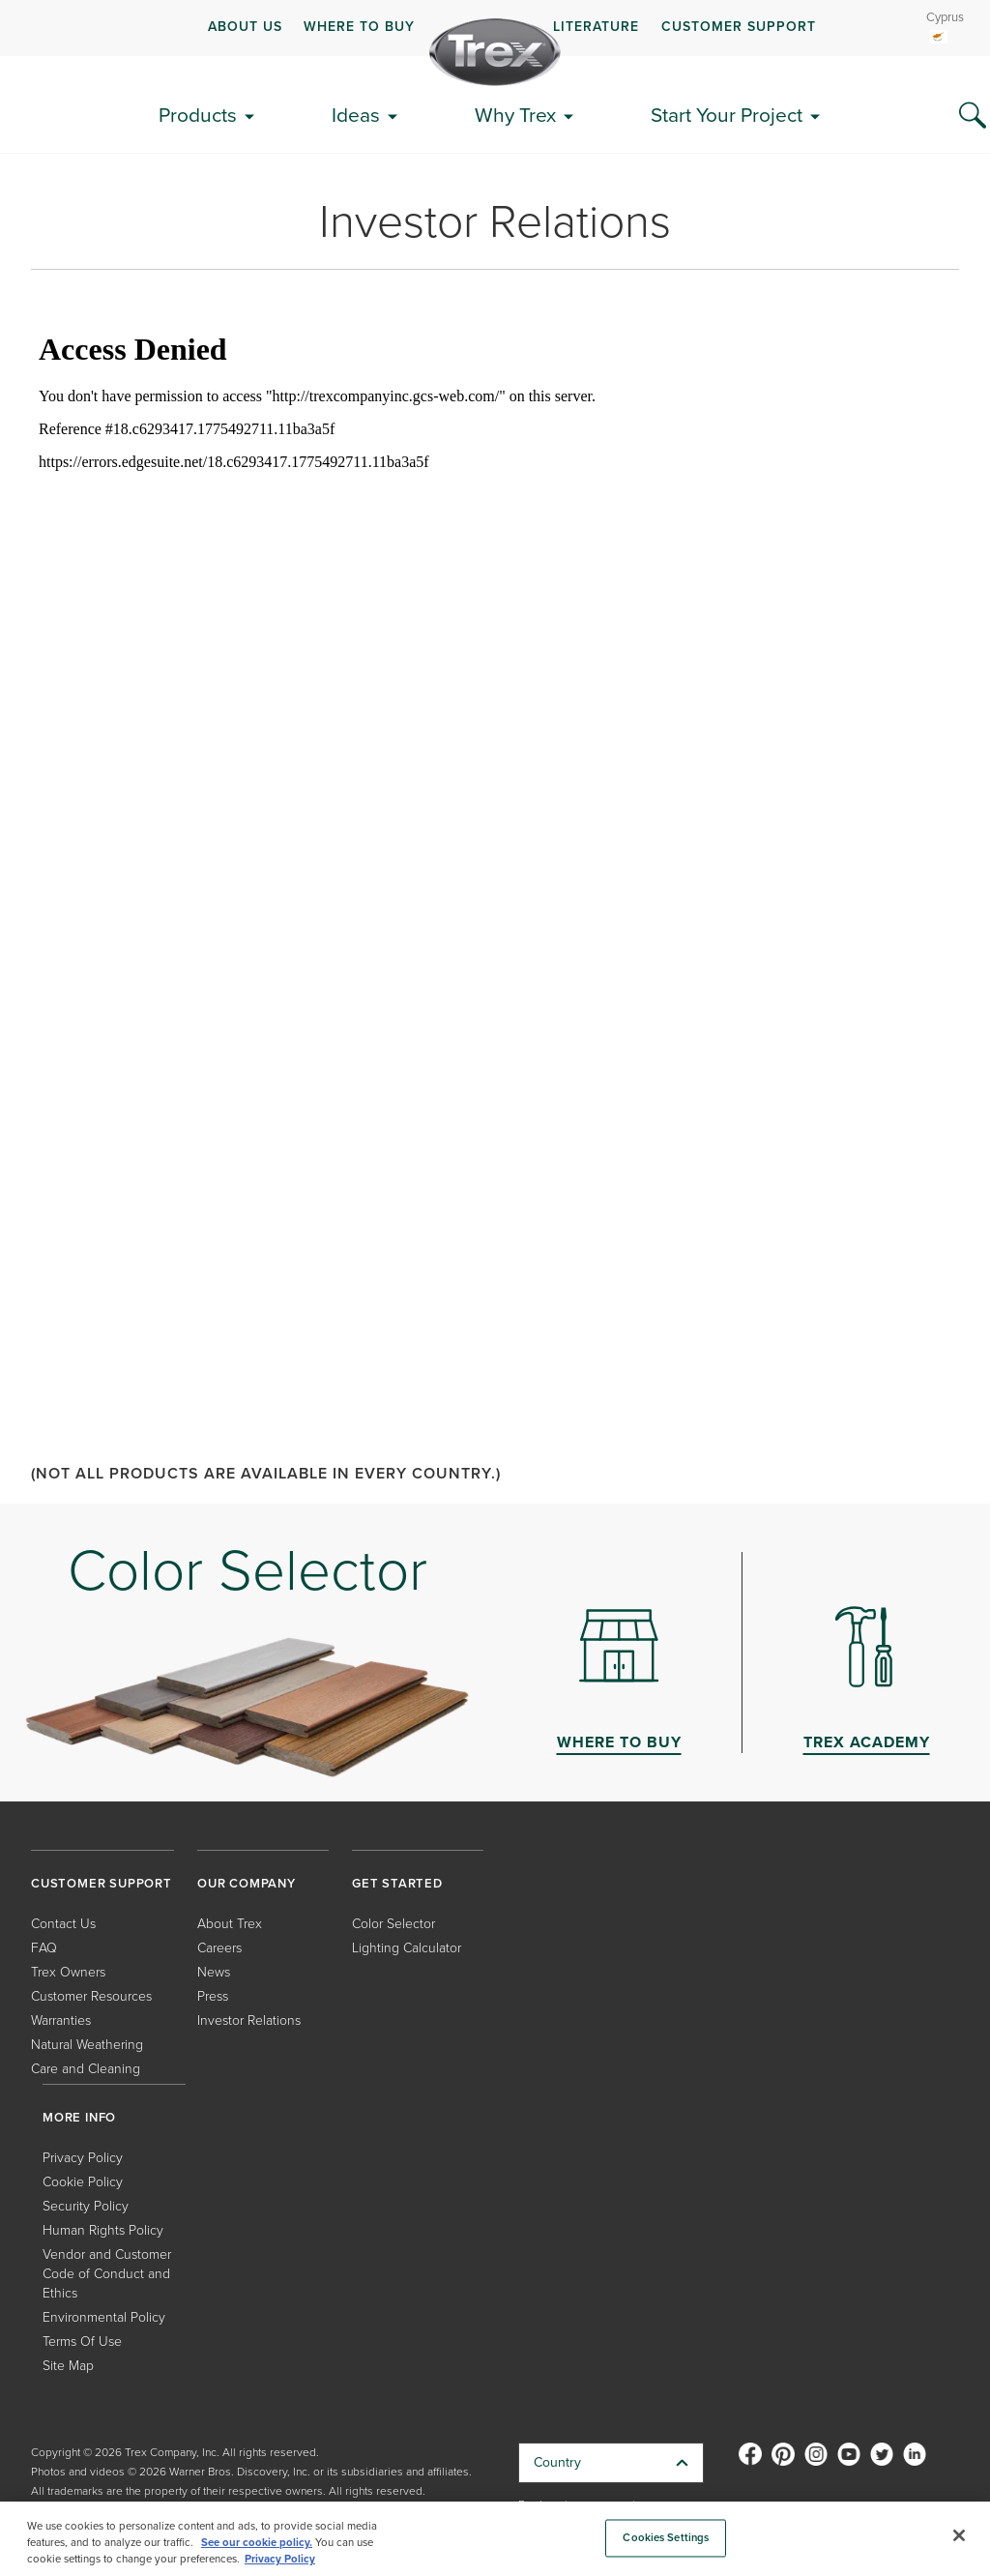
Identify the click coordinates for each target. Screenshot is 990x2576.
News (213, 1972)
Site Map (68, 2366)
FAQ (44, 1948)
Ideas (356, 115)
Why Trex (515, 115)
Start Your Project (726, 115)
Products (198, 115)
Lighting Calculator (406, 1948)
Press (212, 1996)
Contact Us (63, 1924)
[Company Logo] (495, 52)
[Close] (959, 2535)
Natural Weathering (87, 2044)
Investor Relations (249, 2020)
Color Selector (393, 1924)
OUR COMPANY (246, 1883)
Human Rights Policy (103, 2230)
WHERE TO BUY (359, 26)
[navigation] (495, 28)
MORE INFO (79, 2117)
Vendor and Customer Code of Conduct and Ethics (107, 2273)
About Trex (229, 1924)
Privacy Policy (83, 2158)
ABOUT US (245, 26)
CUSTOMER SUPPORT (738, 26)
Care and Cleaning (85, 2069)
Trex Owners (68, 1972)
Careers (219, 1948)
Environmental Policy (104, 2317)
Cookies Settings (666, 2538)
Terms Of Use (82, 2341)
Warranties (61, 2020)
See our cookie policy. (256, 2542)
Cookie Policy (83, 2182)
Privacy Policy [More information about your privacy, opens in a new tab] (280, 2559)
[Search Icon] (972, 116)
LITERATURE (596, 26)
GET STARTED (397, 1883)
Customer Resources (91, 1996)
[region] (495, 2539)
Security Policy (86, 2206)
